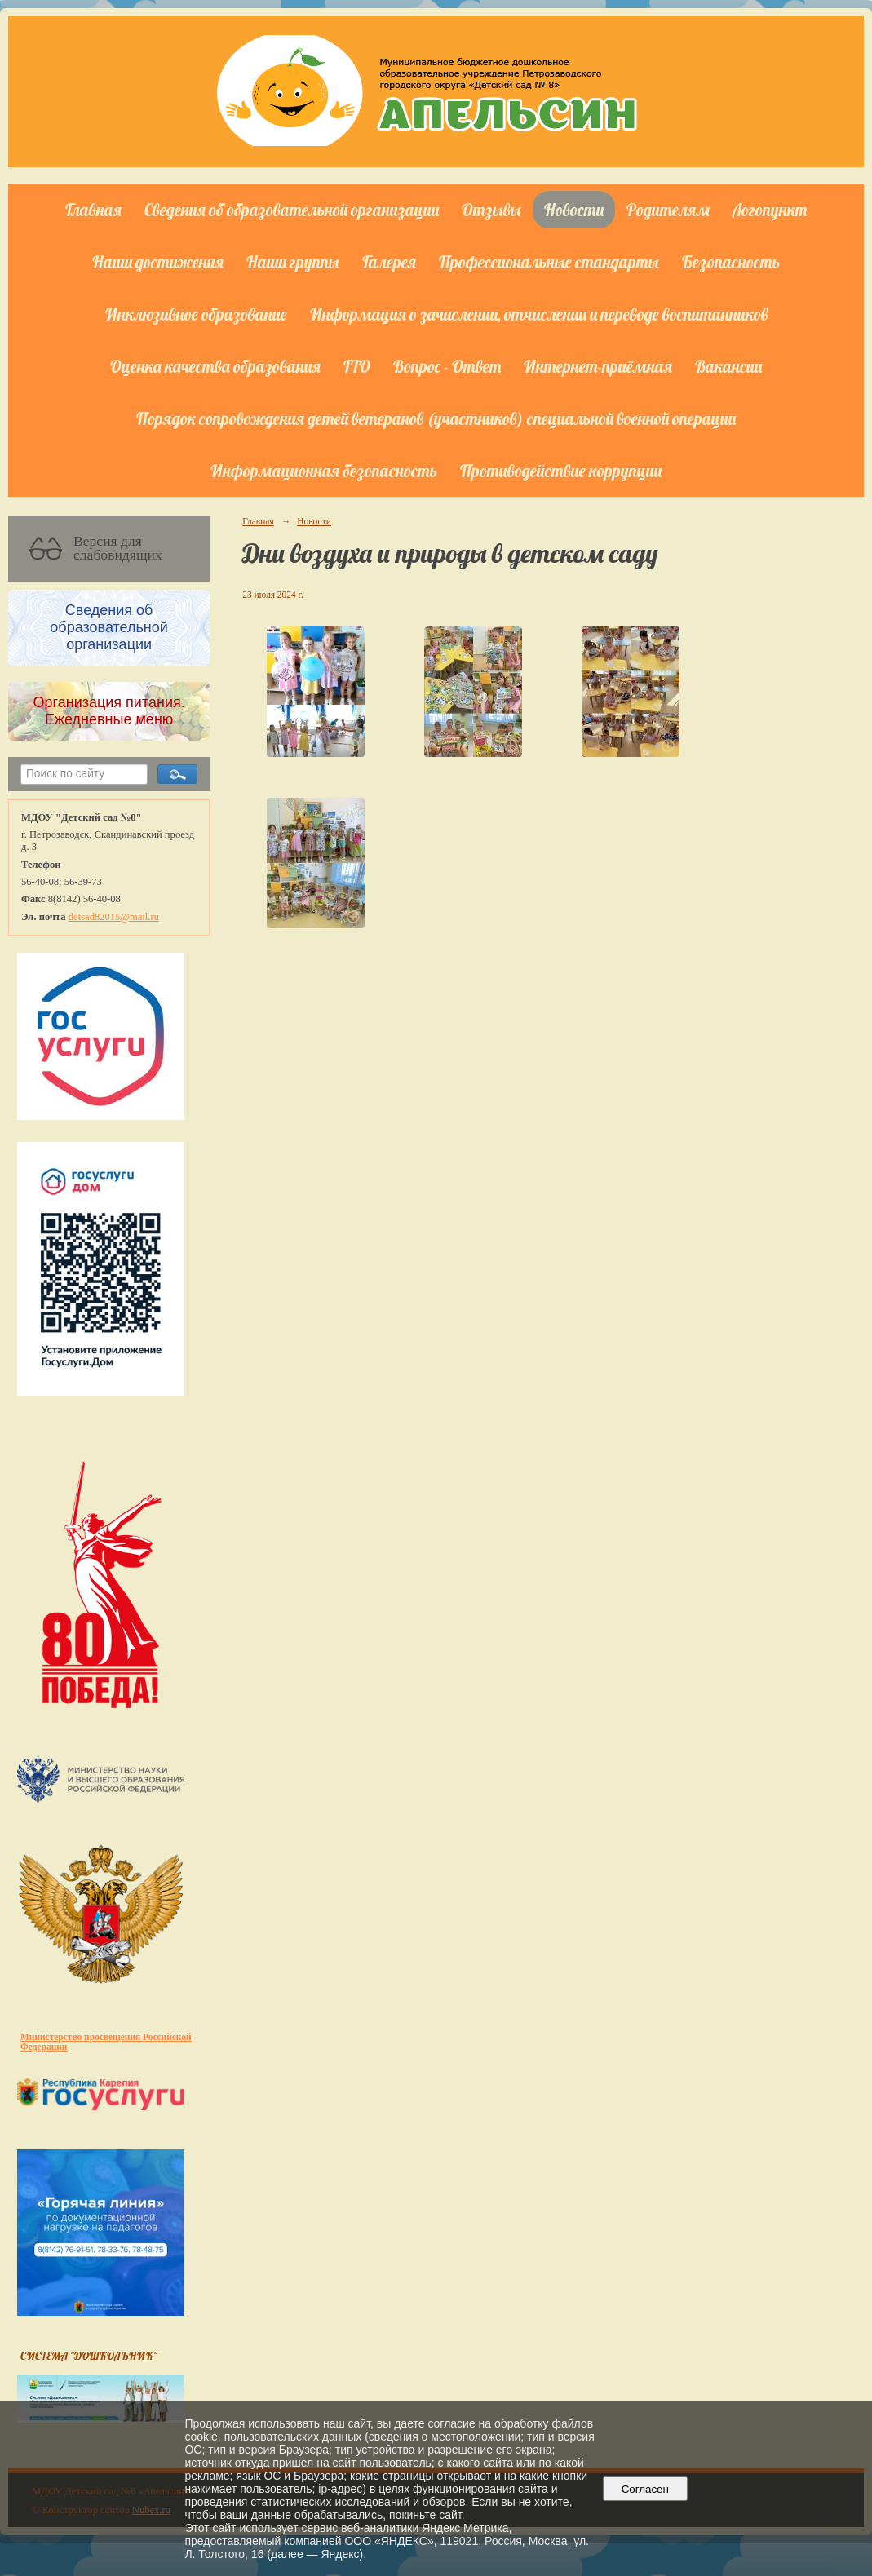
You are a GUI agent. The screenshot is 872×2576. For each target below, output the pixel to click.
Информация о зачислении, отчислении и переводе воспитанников (539, 314)
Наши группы (292, 261)
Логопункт (770, 209)
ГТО (356, 366)
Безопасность (731, 261)
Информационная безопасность (323, 470)
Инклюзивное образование (196, 314)
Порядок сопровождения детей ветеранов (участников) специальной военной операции (436, 418)
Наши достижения (158, 261)
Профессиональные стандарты (549, 261)
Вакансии (728, 366)
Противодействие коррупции (561, 470)
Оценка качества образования (215, 366)
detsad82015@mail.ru (114, 917)
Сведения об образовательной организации (291, 209)
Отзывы (491, 209)
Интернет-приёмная (598, 366)
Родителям (668, 209)
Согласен (645, 2489)
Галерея (389, 261)
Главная (93, 209)
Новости (574, 209)
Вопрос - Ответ (447, 366)
